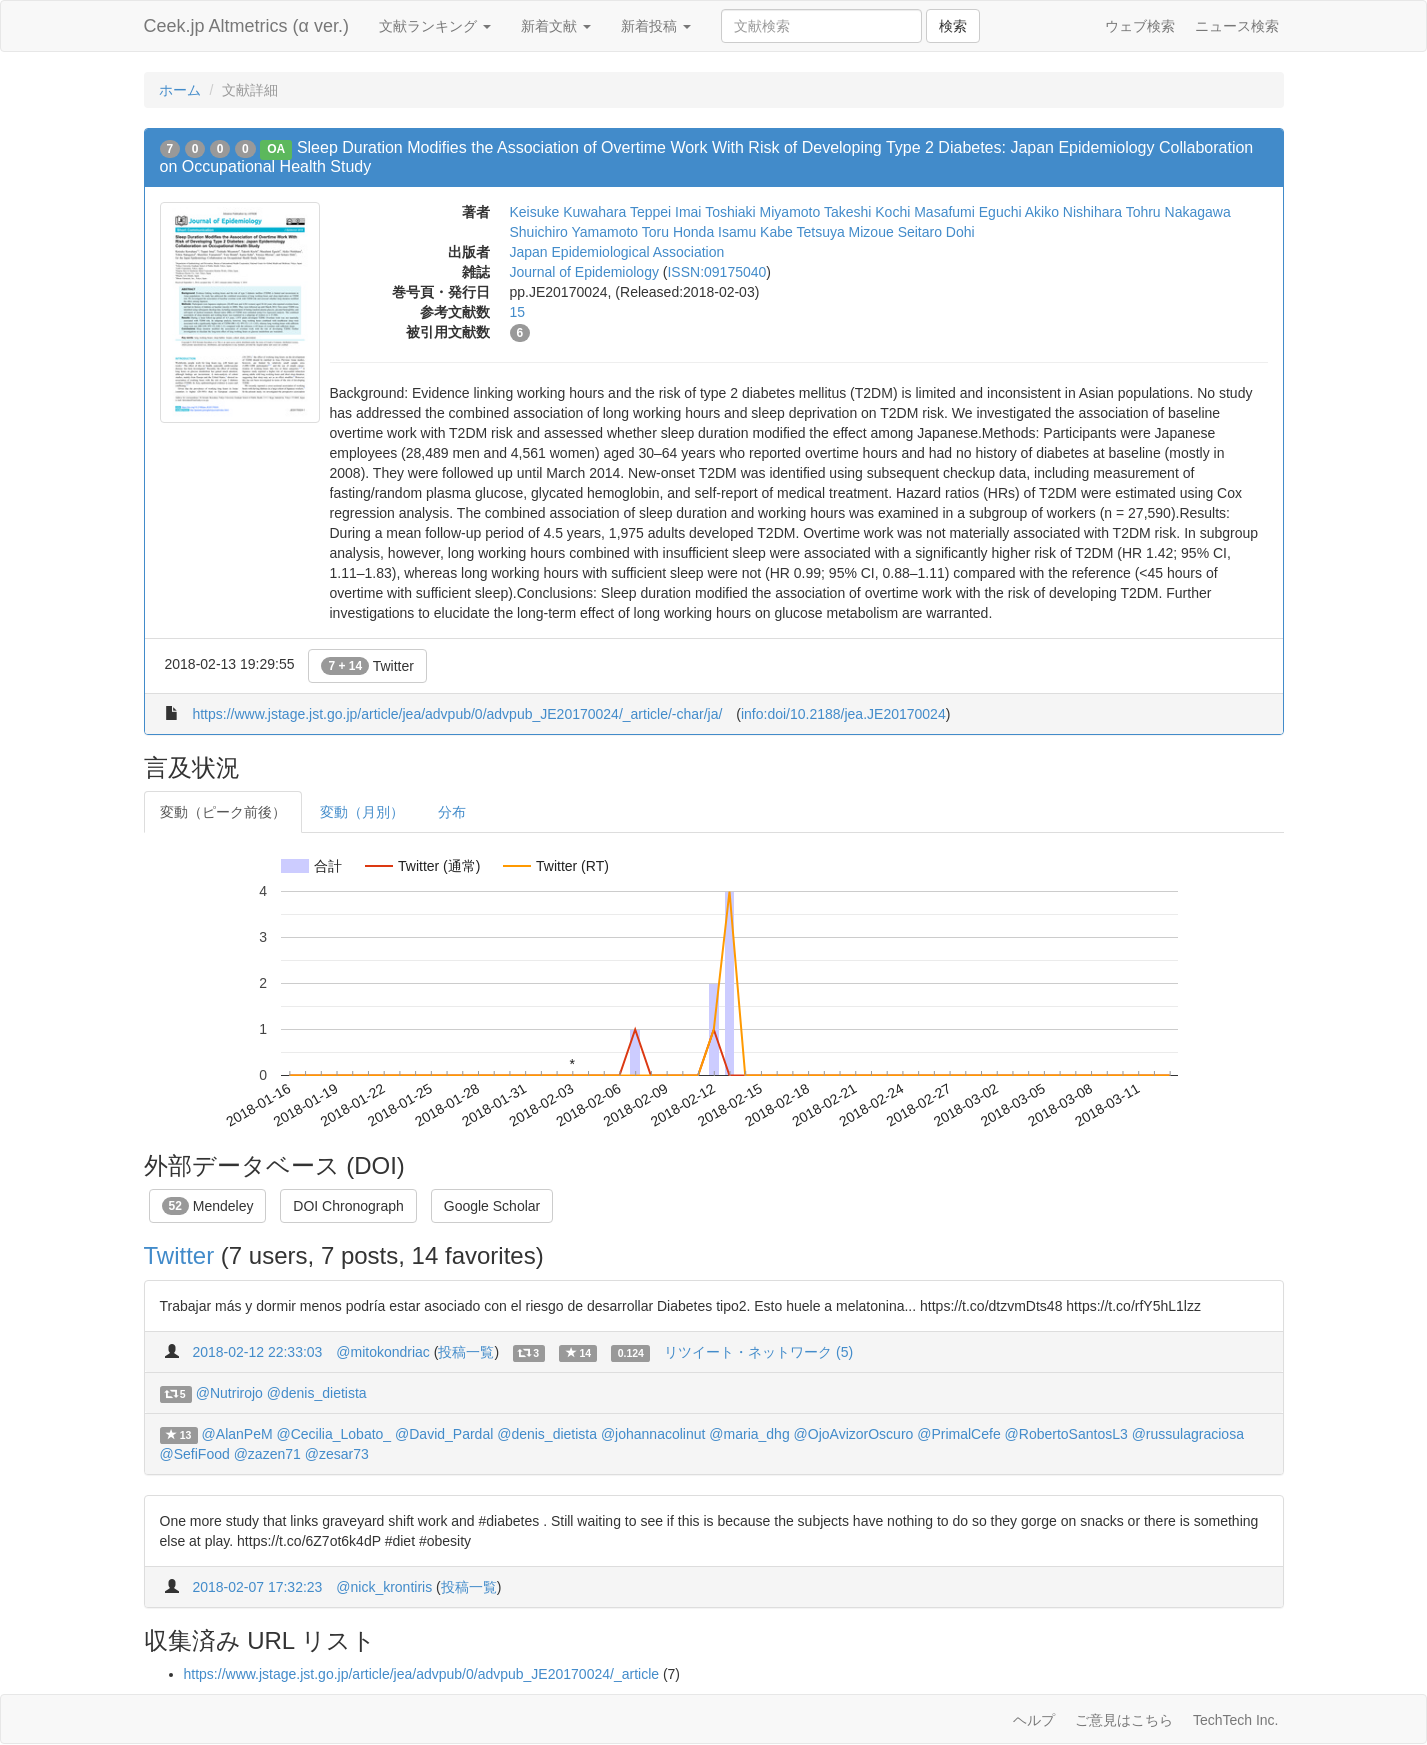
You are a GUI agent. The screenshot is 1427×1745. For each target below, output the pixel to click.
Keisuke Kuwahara (568, 212)
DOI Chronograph (348, 1206)
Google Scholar (492, 1206)
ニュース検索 (1237, 26)
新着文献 (556, 26)
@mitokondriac (383, 1352)
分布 (452, 812)
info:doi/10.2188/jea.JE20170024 (843, 714)
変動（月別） (362, 812)
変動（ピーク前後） (223, 812)
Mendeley (208, 1206)
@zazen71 (267, 1454)
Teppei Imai (666, 212)
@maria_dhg (749, 1434)
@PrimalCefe (958, 1434)
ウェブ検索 (1140, 26)
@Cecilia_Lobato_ (334, 1434)
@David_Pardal (444, 1434)
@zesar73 (337, 1454)
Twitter (367, 666)
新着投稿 (656, 26)
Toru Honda (678, 232)
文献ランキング (435, 26)
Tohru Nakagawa (1178, 212)
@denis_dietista (317, 1393)
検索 (953, 26)
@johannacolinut (653, 1434)
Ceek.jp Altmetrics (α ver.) (246, 26)
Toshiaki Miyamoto (762, 212)
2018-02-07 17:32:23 (257, 1587)
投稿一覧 (466, 1352)
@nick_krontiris (384, 1587)
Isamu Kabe (755, 232)
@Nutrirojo (229, 1393)
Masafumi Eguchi (967, 212)
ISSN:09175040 (716, 272)
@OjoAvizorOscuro (854, 1434)
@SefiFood (195, 1454)
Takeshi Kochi (867, 212)
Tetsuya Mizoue (844, 232)
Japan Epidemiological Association (617, 252)
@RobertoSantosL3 (1066, 1434)
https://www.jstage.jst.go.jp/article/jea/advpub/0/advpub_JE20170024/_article (422, 1674)
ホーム (180, 90)
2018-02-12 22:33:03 (257, 1352)
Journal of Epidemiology (584, 272)
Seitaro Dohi (936, 232)
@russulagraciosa (1188, 1434)
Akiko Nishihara (1073, 212)
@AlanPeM (237, 1434)
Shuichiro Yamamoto (574, 232)
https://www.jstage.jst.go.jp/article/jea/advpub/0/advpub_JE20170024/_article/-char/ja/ (457, 714)
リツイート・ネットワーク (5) (758, 1352)
